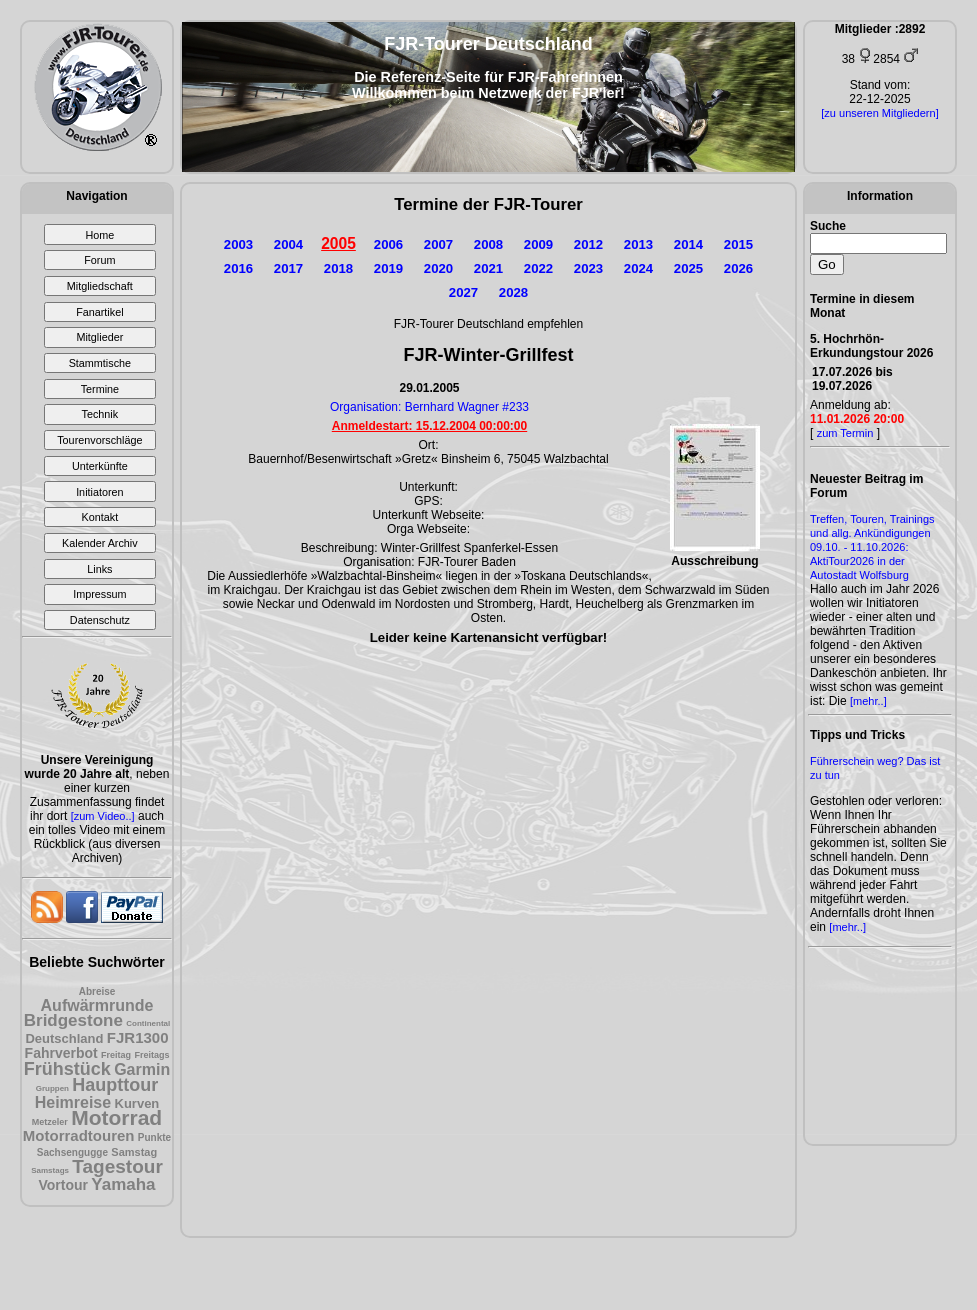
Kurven (137, 1103)
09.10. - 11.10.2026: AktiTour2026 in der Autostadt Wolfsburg (859, 561)
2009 (538, 244)
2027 (463, 292)
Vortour (63, 1185)
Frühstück (67, 1069)
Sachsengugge (72, 1152)
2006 (388, 244)
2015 (738, 244)
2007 (438, 244)
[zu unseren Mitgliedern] (879, 113)
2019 (388, 268)
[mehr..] (868, 701)
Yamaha (123, 1184)
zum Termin (845, 433)
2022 (538, 268)
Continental (148, 1023)
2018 (338, 268)
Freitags (151, 1055)
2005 (338, 243)
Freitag (116, 1055)
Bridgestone (73, 1020)
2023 (588, 268)
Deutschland (64, 1038)
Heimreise (73, 1102)
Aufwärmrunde (97, 1005)
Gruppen (52, 1088)
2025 (688, 268)
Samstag (134, 1152)
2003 (238, 244)
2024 (638, 268)
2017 (288, 268)
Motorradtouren (79, 1135)
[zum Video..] (103, 816)
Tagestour (117, 1166)
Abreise (97, 991)
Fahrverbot (61, 1053)
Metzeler (50, 1122)
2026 (738, 268)
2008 (488, 244)
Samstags (50, 1170)
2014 (688, 244)
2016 (238, 268)
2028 (513, 292)
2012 (588, 244)
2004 (288, 244)
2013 (638, 244)
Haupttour (115, 1085)
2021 (488, 268)
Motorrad (116, 1117)
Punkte (154, 1137)
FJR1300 (138, 1037)
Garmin (142, 1069)
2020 (438, 268)
